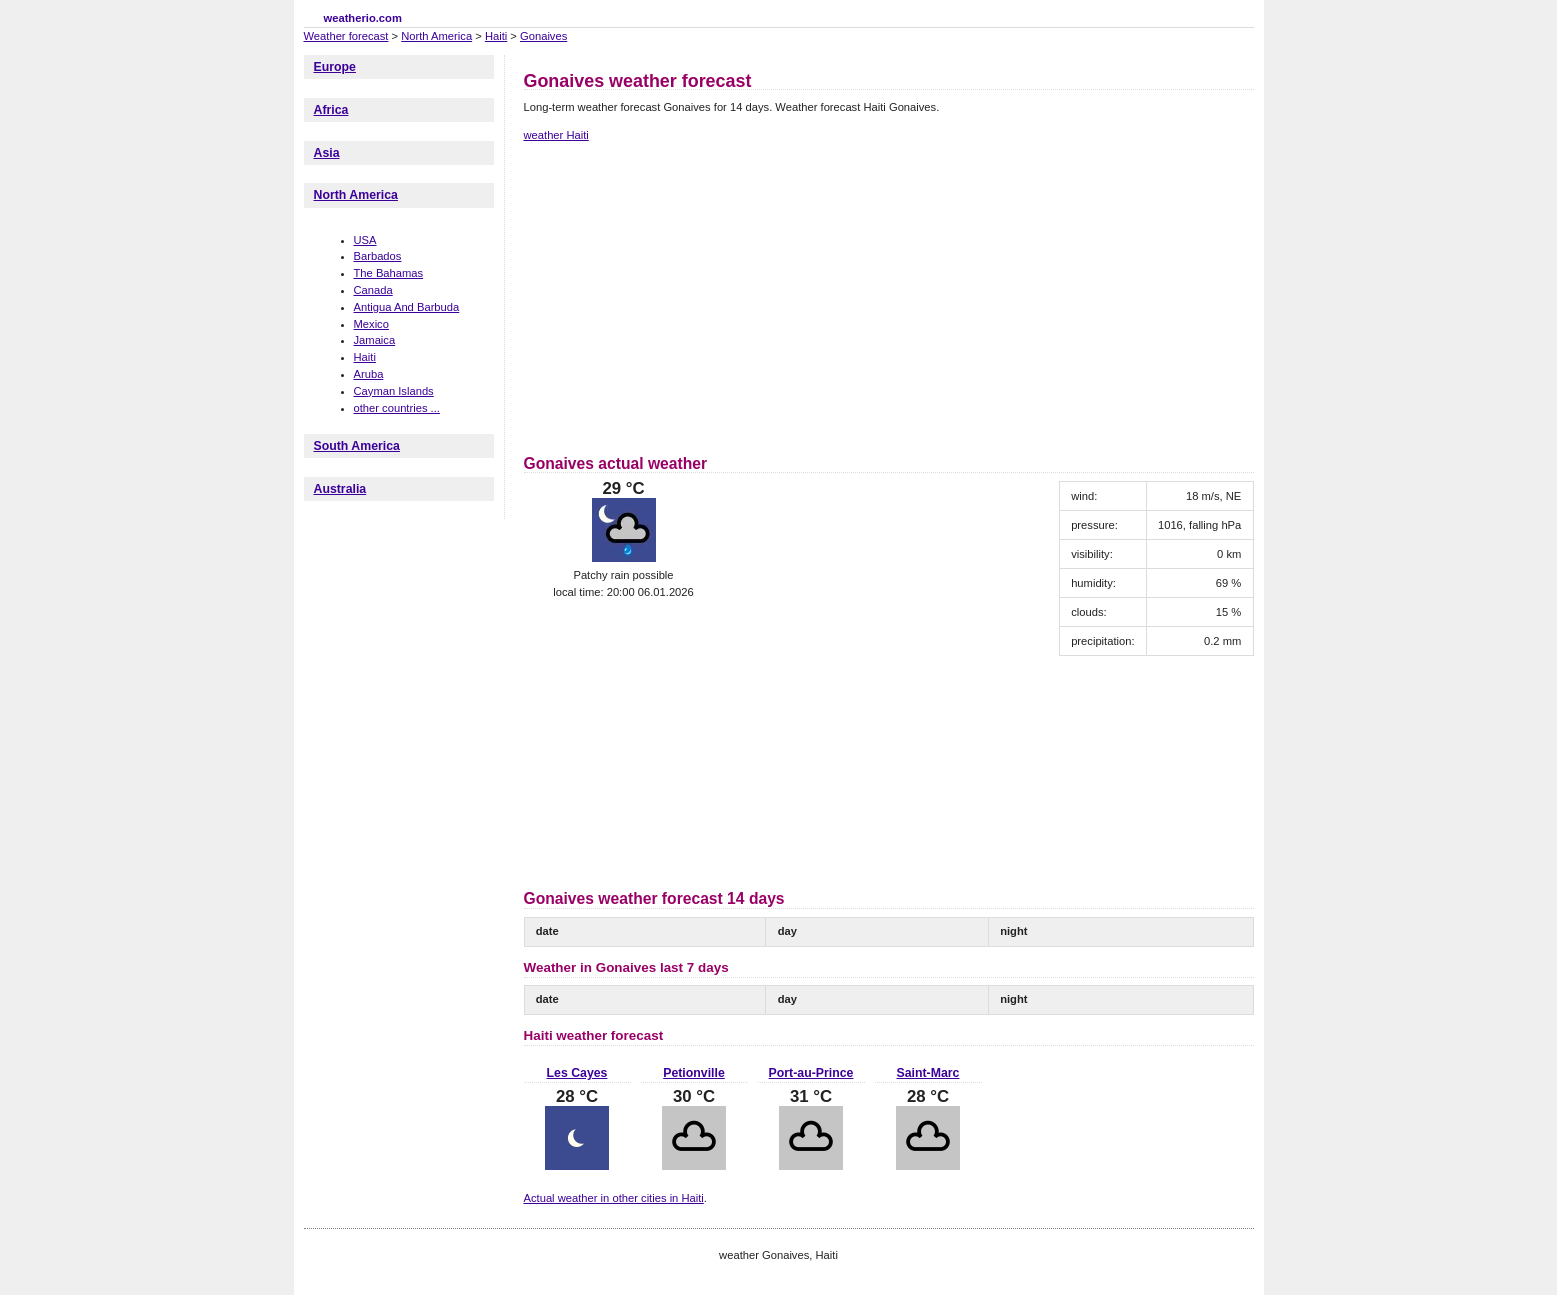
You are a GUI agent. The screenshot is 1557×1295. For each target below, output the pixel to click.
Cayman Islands (394, 391)
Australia (340, 489)
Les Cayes (577, 1073)
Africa (331, 110)
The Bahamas (389, 273)
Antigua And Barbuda (407, 307)
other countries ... (397, 408)
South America (357, 446)
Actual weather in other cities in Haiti (614, 1198)
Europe (335, 67)
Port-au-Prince (811, 1073)
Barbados (378, 256)
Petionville (694, 1073)
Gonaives (543, 36)
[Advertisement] (692, 295)
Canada (373, 290)
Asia (327, 153)
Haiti (496, 36)
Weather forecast (346, 36)
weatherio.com (363, 18)
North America (436, 36)
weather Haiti (556, 135)
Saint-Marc (928, 1073)
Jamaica (375, 340)
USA (365, 240)
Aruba (369, 374)
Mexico (371, 324)
